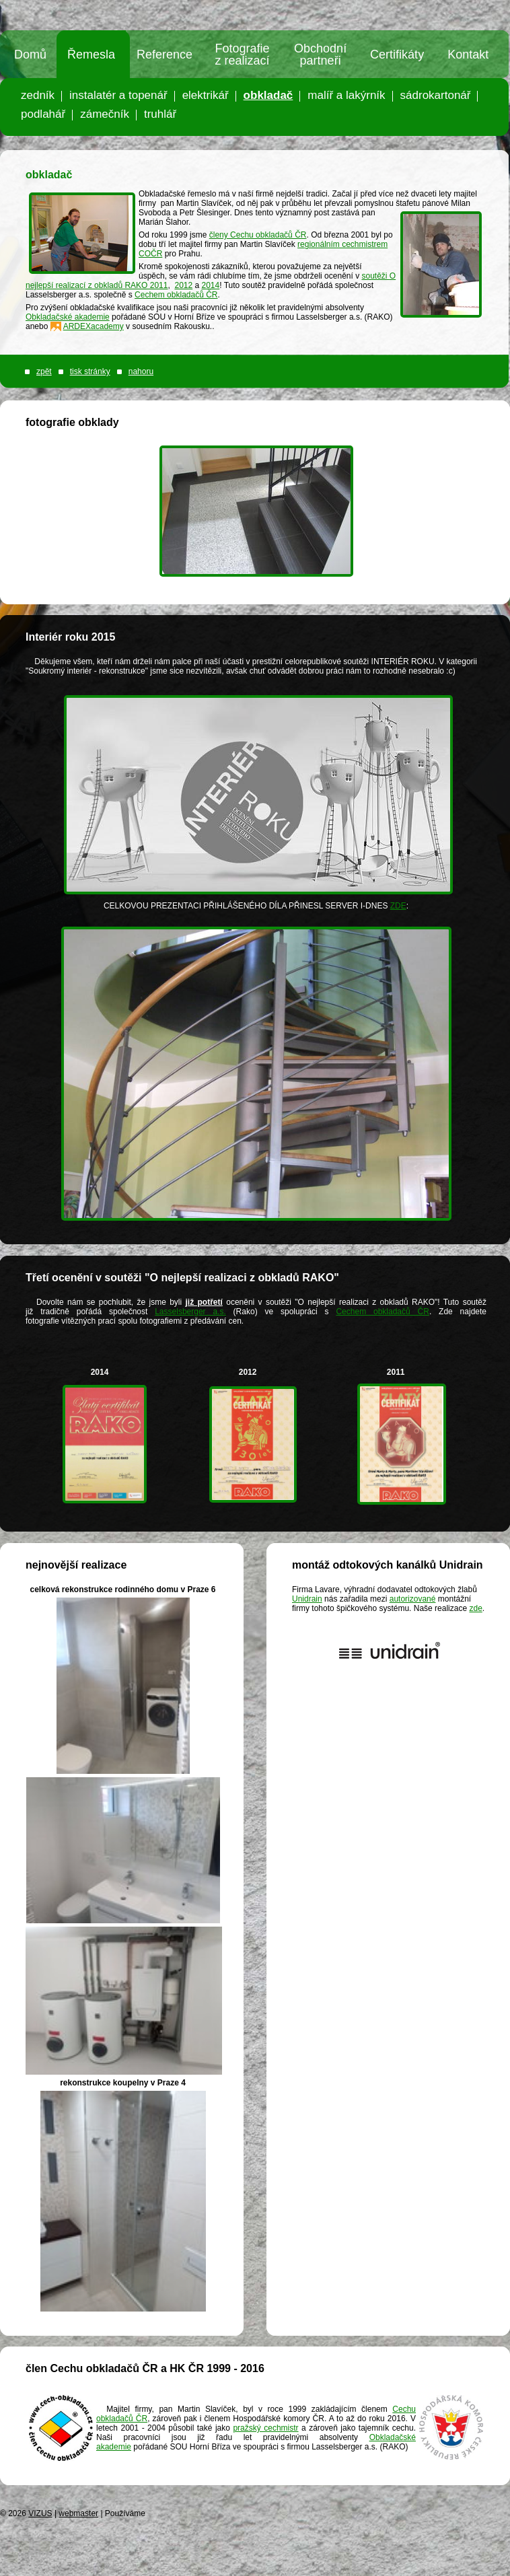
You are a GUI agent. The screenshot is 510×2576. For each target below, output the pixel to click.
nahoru (141, 371)
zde (475, 1608)
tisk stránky (90, 371)
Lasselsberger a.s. (190, 1311)
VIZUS (40, 2513)
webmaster (78, 2513)
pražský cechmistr (265, 2428)
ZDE (398, 905)
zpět (44, 371)
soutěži (375, 276)
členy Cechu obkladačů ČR (258, 235)
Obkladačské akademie (68, 317)
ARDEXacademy (93, 326)
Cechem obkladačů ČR (176, 294)
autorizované (413, 1599)
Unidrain (307, 1599)
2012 (183, 285)
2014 (211, 285)
